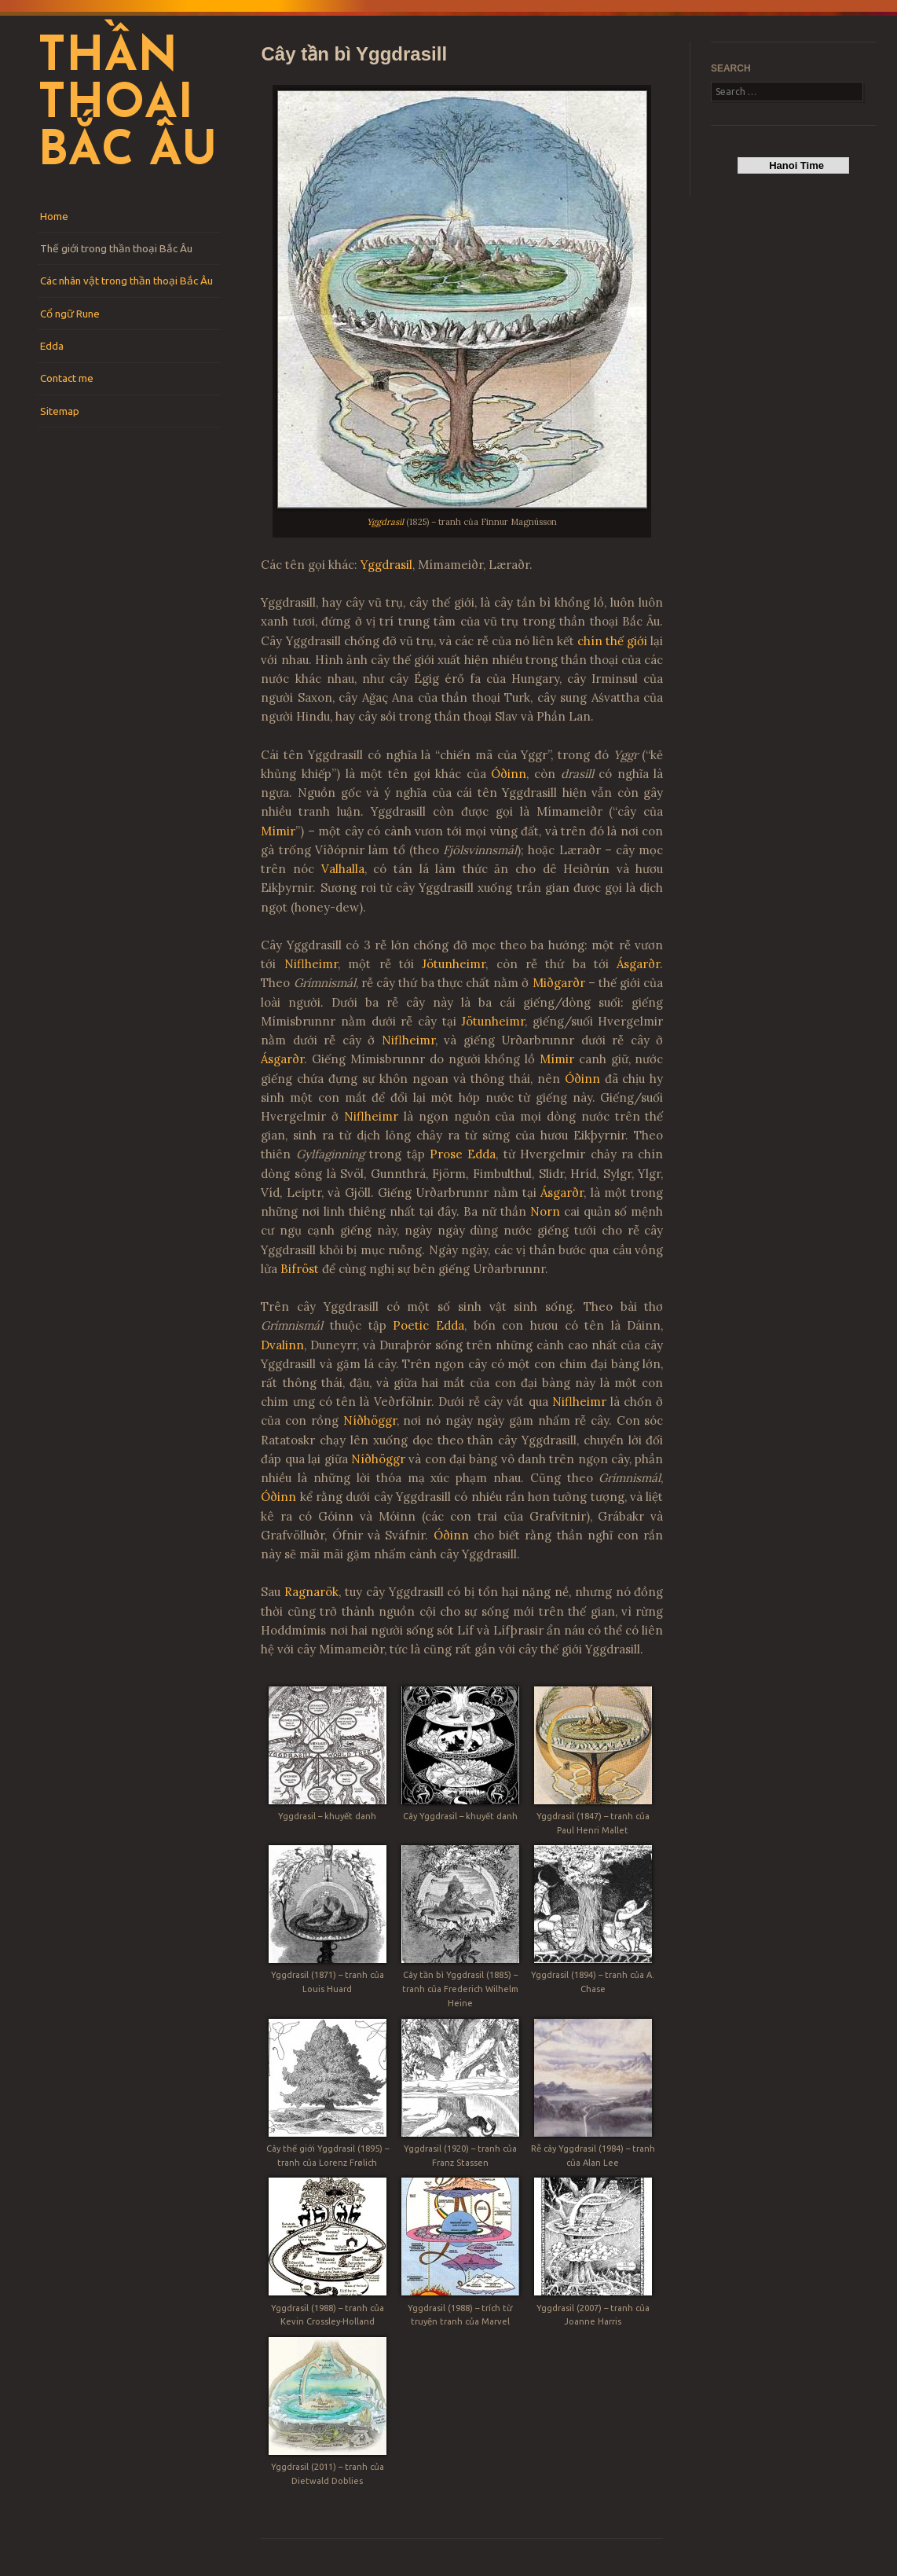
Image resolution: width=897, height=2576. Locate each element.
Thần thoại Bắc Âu (127, 105)
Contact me (66, 378)
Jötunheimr (453, 963)
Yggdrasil (385, 521)
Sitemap (59, 411)
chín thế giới (612, 640)
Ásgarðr (638, 963)
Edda (52, 345)
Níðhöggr (370, 1420)
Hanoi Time (793, 165)
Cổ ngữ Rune (70, 313)
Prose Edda (463, 1154)
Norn (545, 1211)
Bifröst (299, 1268)
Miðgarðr (559, 982)
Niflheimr (311, 963)
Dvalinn (282, 1345)
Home (54, 216)
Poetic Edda (428, 1325)
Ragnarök (311, 1591)
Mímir (278, 831)
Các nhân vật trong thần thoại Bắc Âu (126, 280)
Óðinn (508, 773)
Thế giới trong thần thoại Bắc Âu (116, 248)
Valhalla (342, 868)
